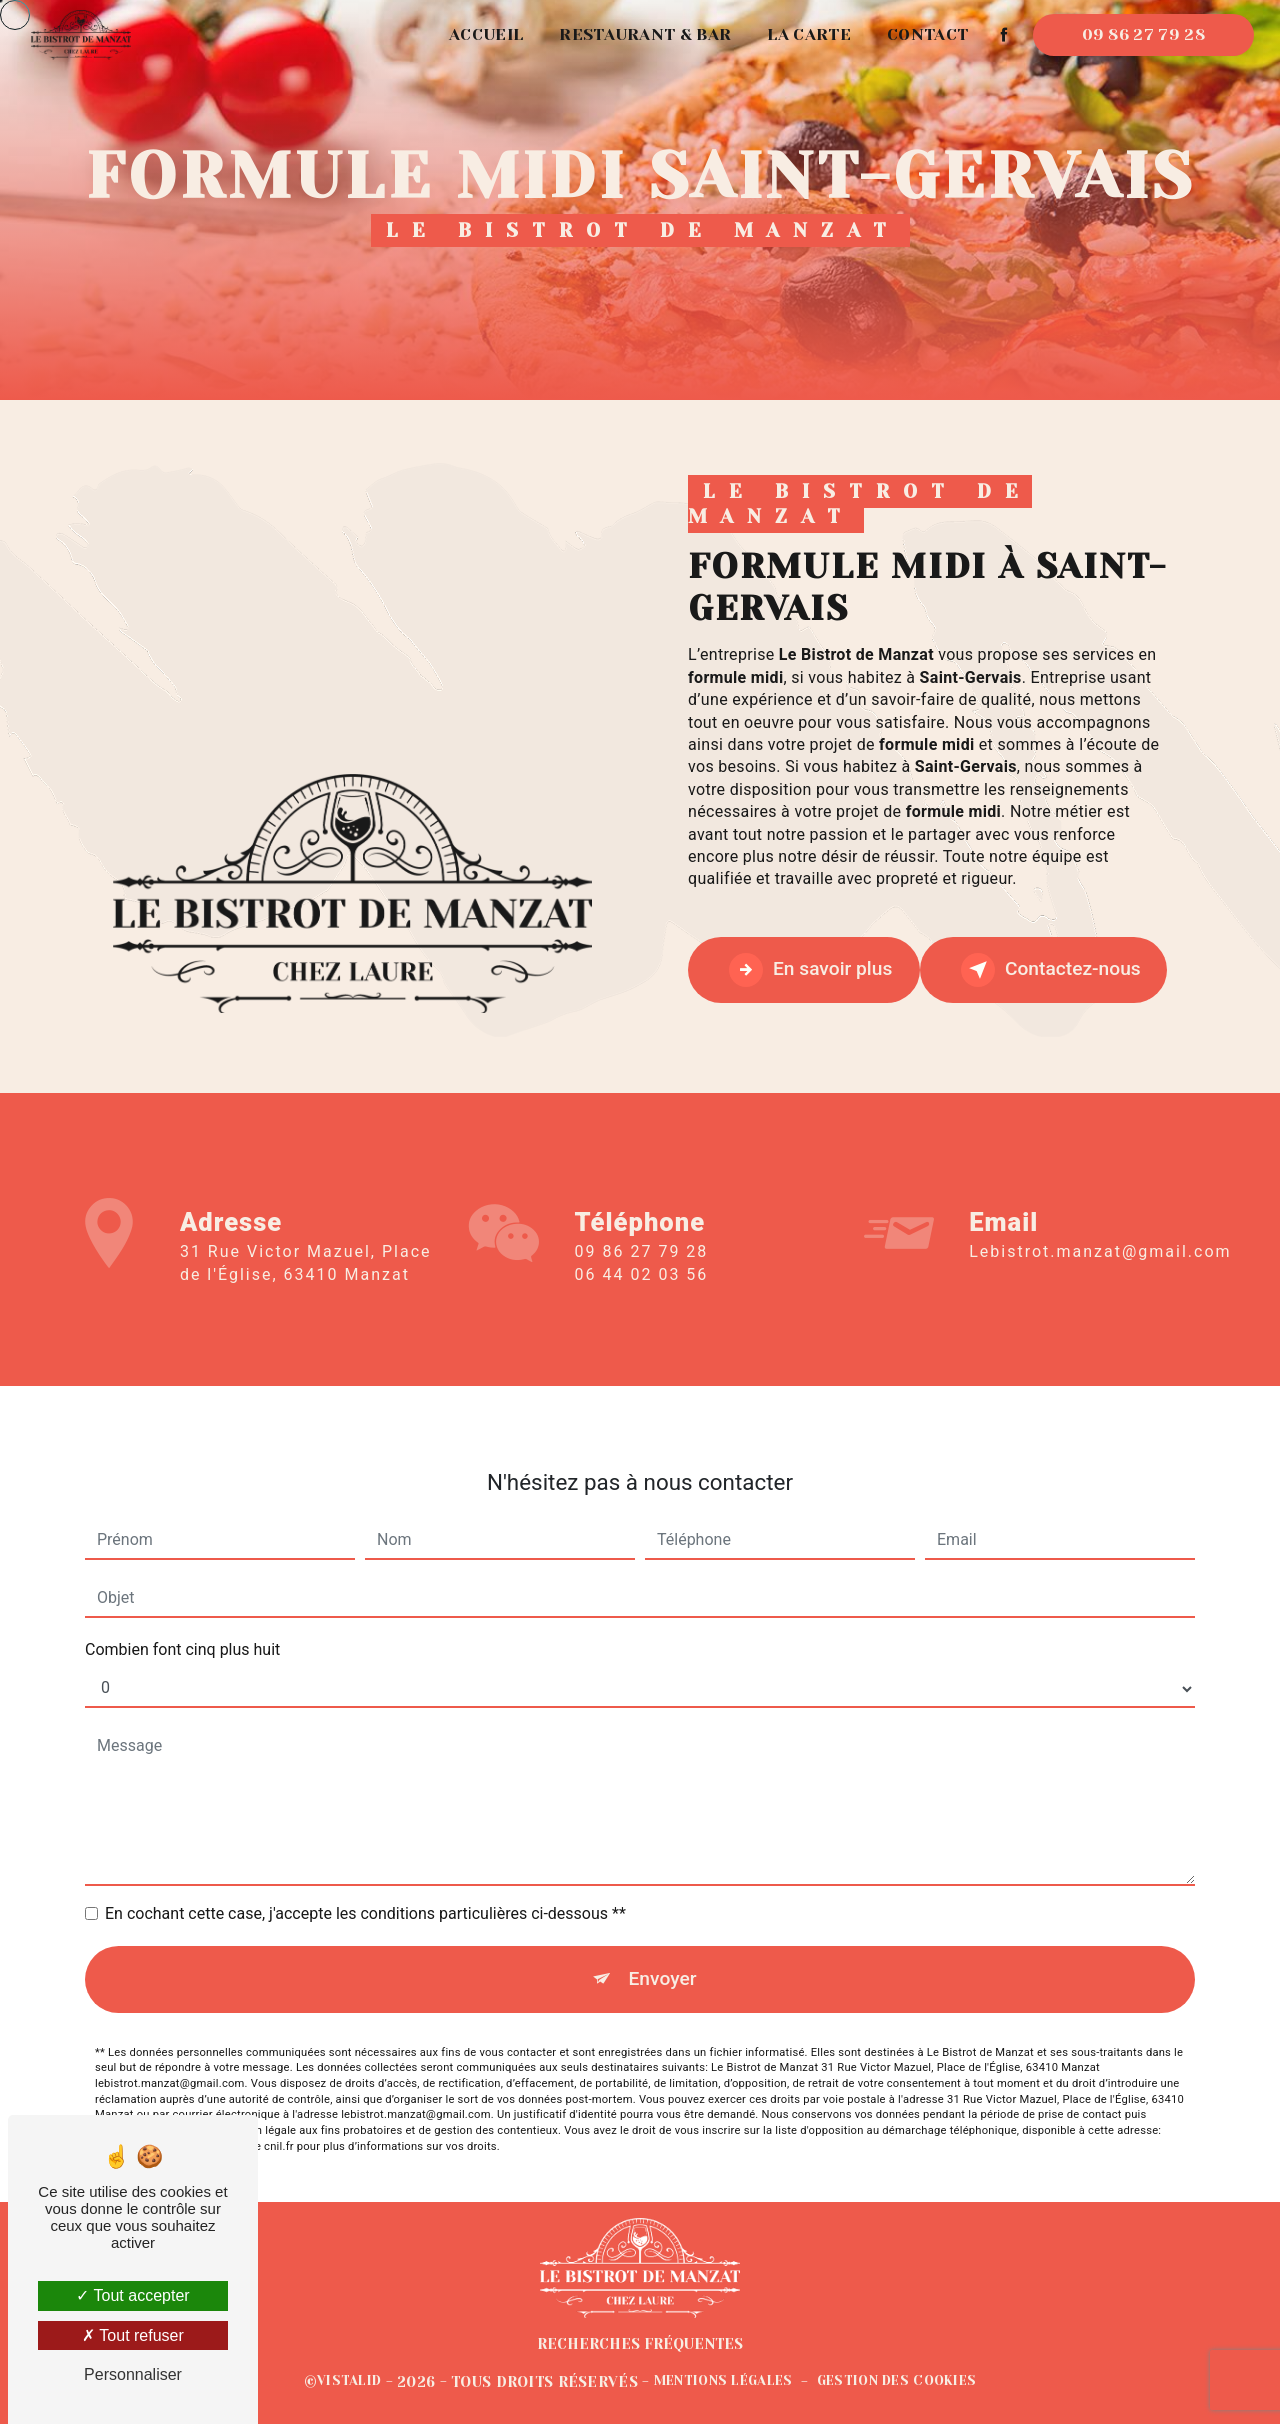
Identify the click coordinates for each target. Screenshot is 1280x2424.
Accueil (486, 34)
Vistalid (349, 2380)
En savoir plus (810, 970)
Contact (927, 34)
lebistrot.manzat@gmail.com (1100, 1181)
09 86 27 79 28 (1143, 34)
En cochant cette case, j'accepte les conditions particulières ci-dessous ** (365, 1843)
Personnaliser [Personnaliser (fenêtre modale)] (133, 2374)
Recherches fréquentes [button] (640, 2344)
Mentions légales (723, 2380)
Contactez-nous (1051, 970)
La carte (809, 34)
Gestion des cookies (896, 2380)
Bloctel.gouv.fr (132, 2075)
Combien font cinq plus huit (182, 1579)
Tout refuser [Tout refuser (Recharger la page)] (133, 2335)
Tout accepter (132, 2295)
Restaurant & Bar (645, 34)
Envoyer (663, 1908)
